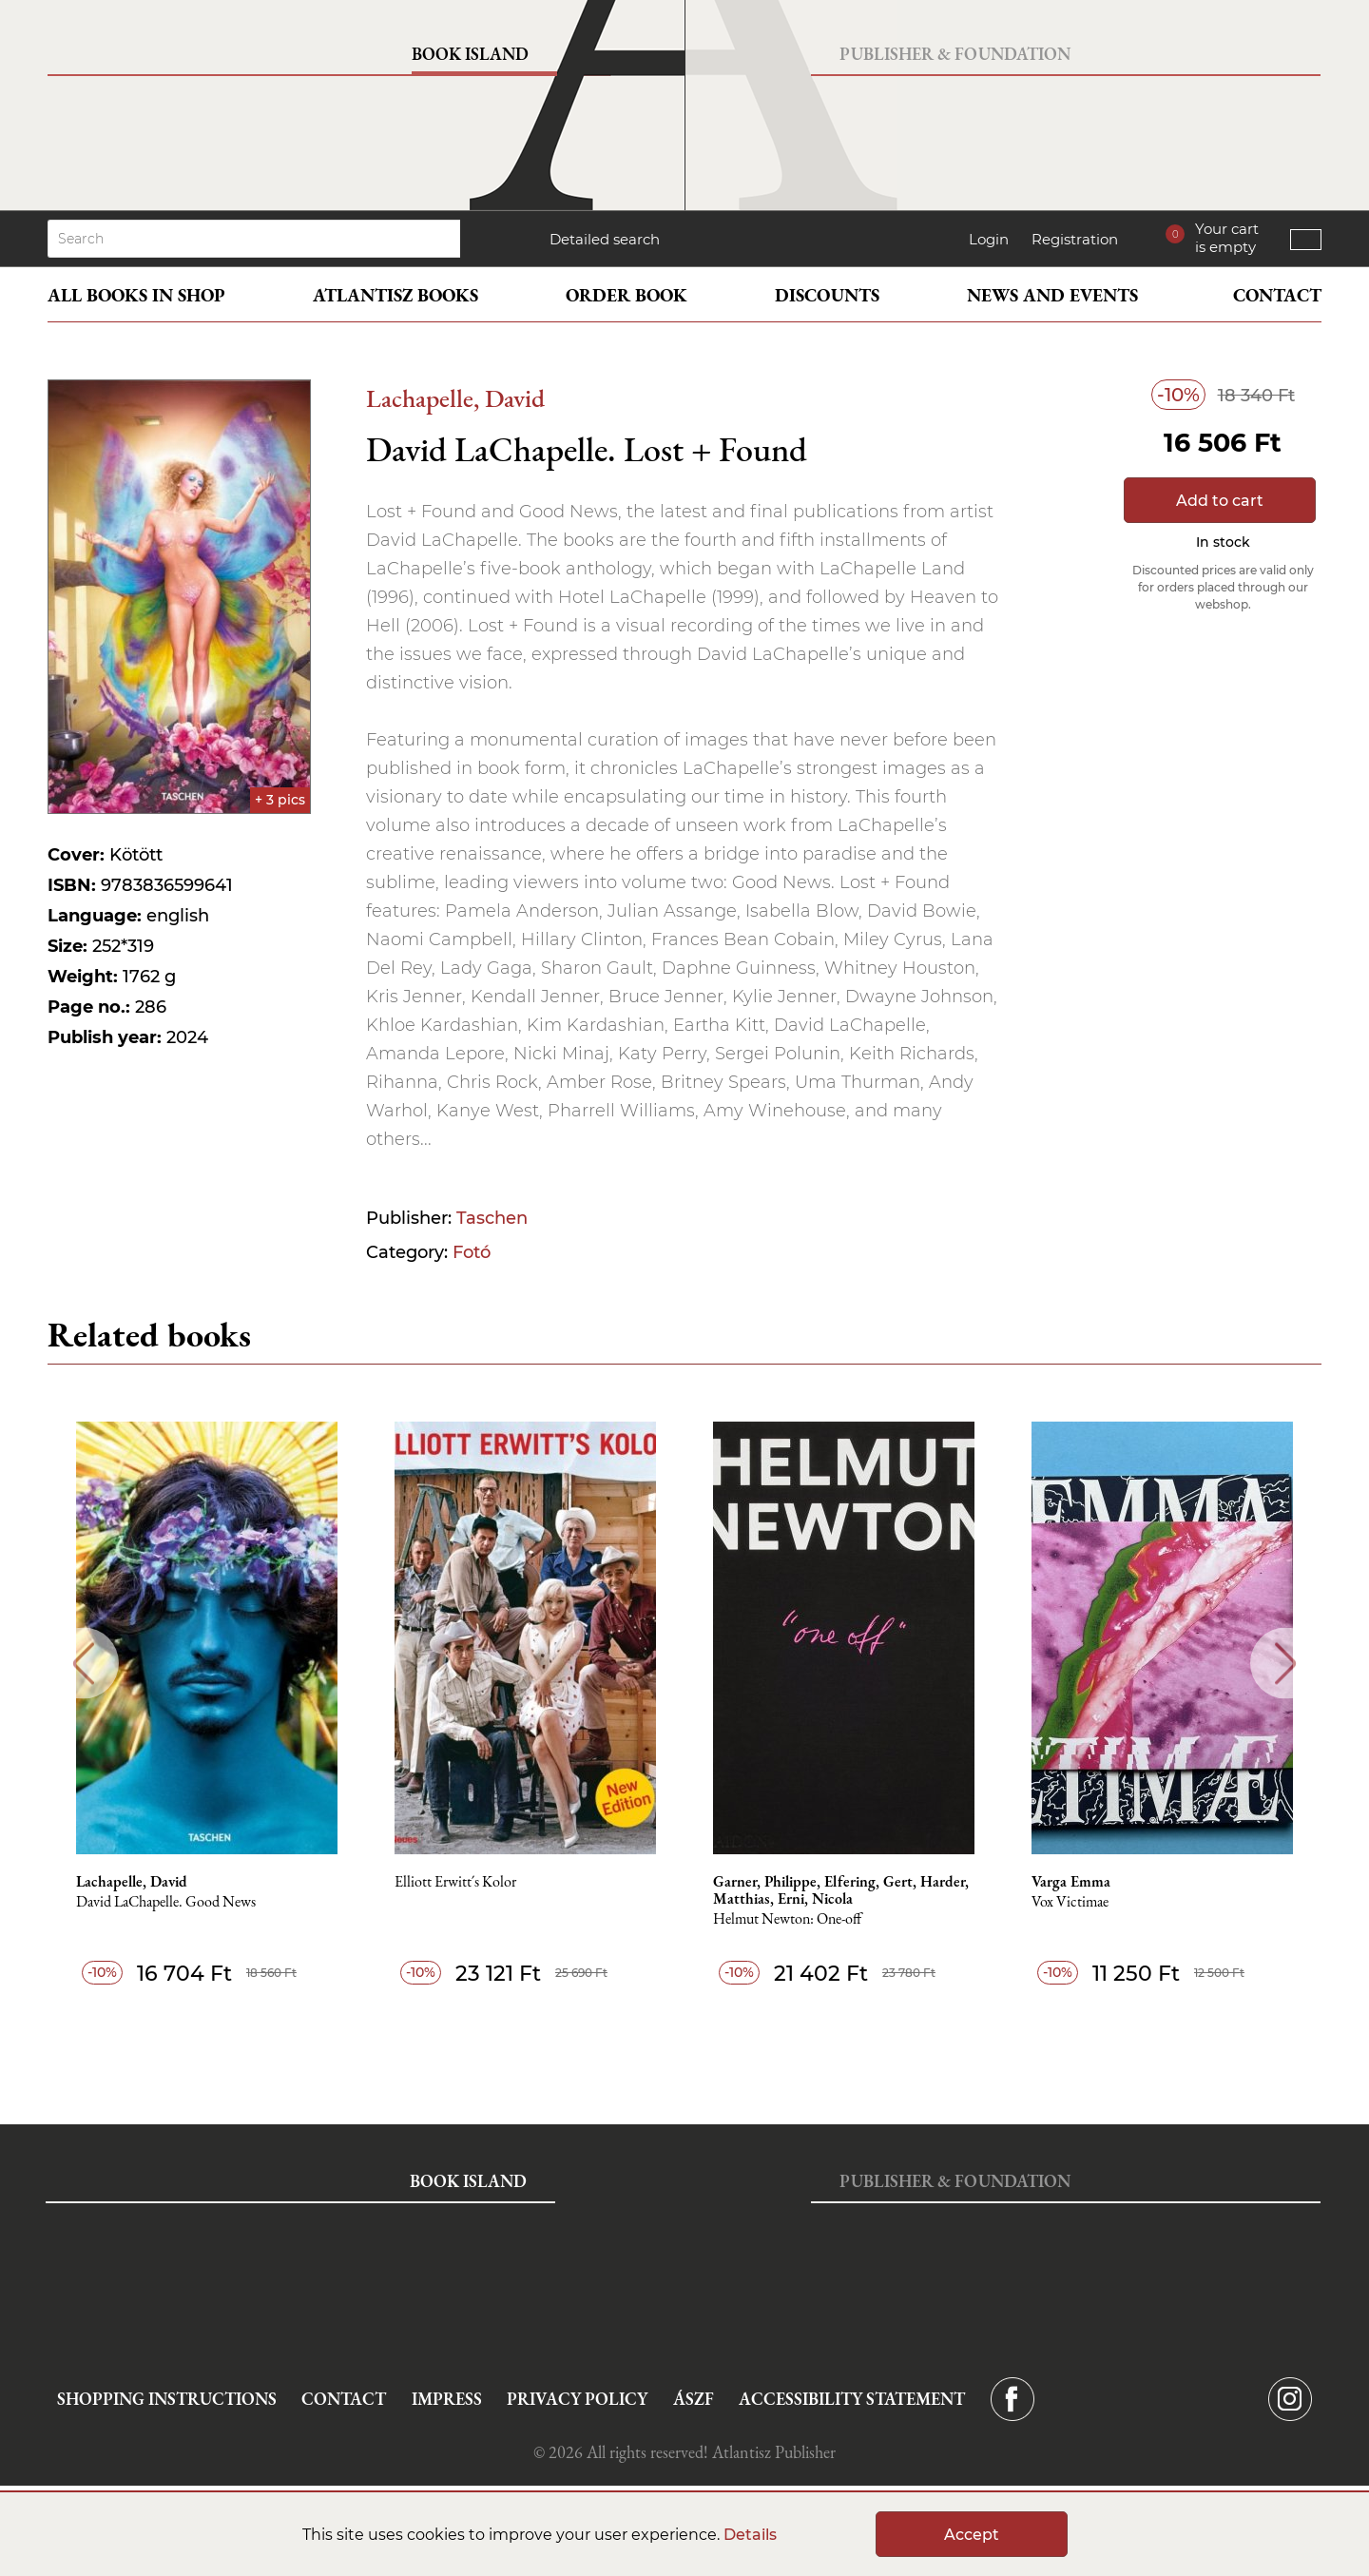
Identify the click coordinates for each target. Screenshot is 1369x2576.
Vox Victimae (1070, 1902)
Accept (971, 2535)
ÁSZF (693, 2399)
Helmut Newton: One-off (787, 1919)
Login (989, 239)
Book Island (470, 54)
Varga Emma (1071, 1881)
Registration (1075, 239)
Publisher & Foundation (954, 54)
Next (1285, 1663)
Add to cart (1219, 501)
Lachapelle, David (455, 398)
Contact (1277, 295)
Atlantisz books (395, 295)
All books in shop (136, 295)
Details (750, 2535)
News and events (1052, 295)
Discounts (827, 295)
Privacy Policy (577, 2399)
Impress (447, 2399)
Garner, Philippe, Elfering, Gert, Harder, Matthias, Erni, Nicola (841, 1890)
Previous (83, 1663)
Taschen (492, 1218)
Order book (626, 295)
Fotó (472, 1252)
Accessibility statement (852, 2399)
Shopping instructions (167, 2399)
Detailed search (605, 239)
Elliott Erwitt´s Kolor (455, 1882)
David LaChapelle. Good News (166, 1902)
